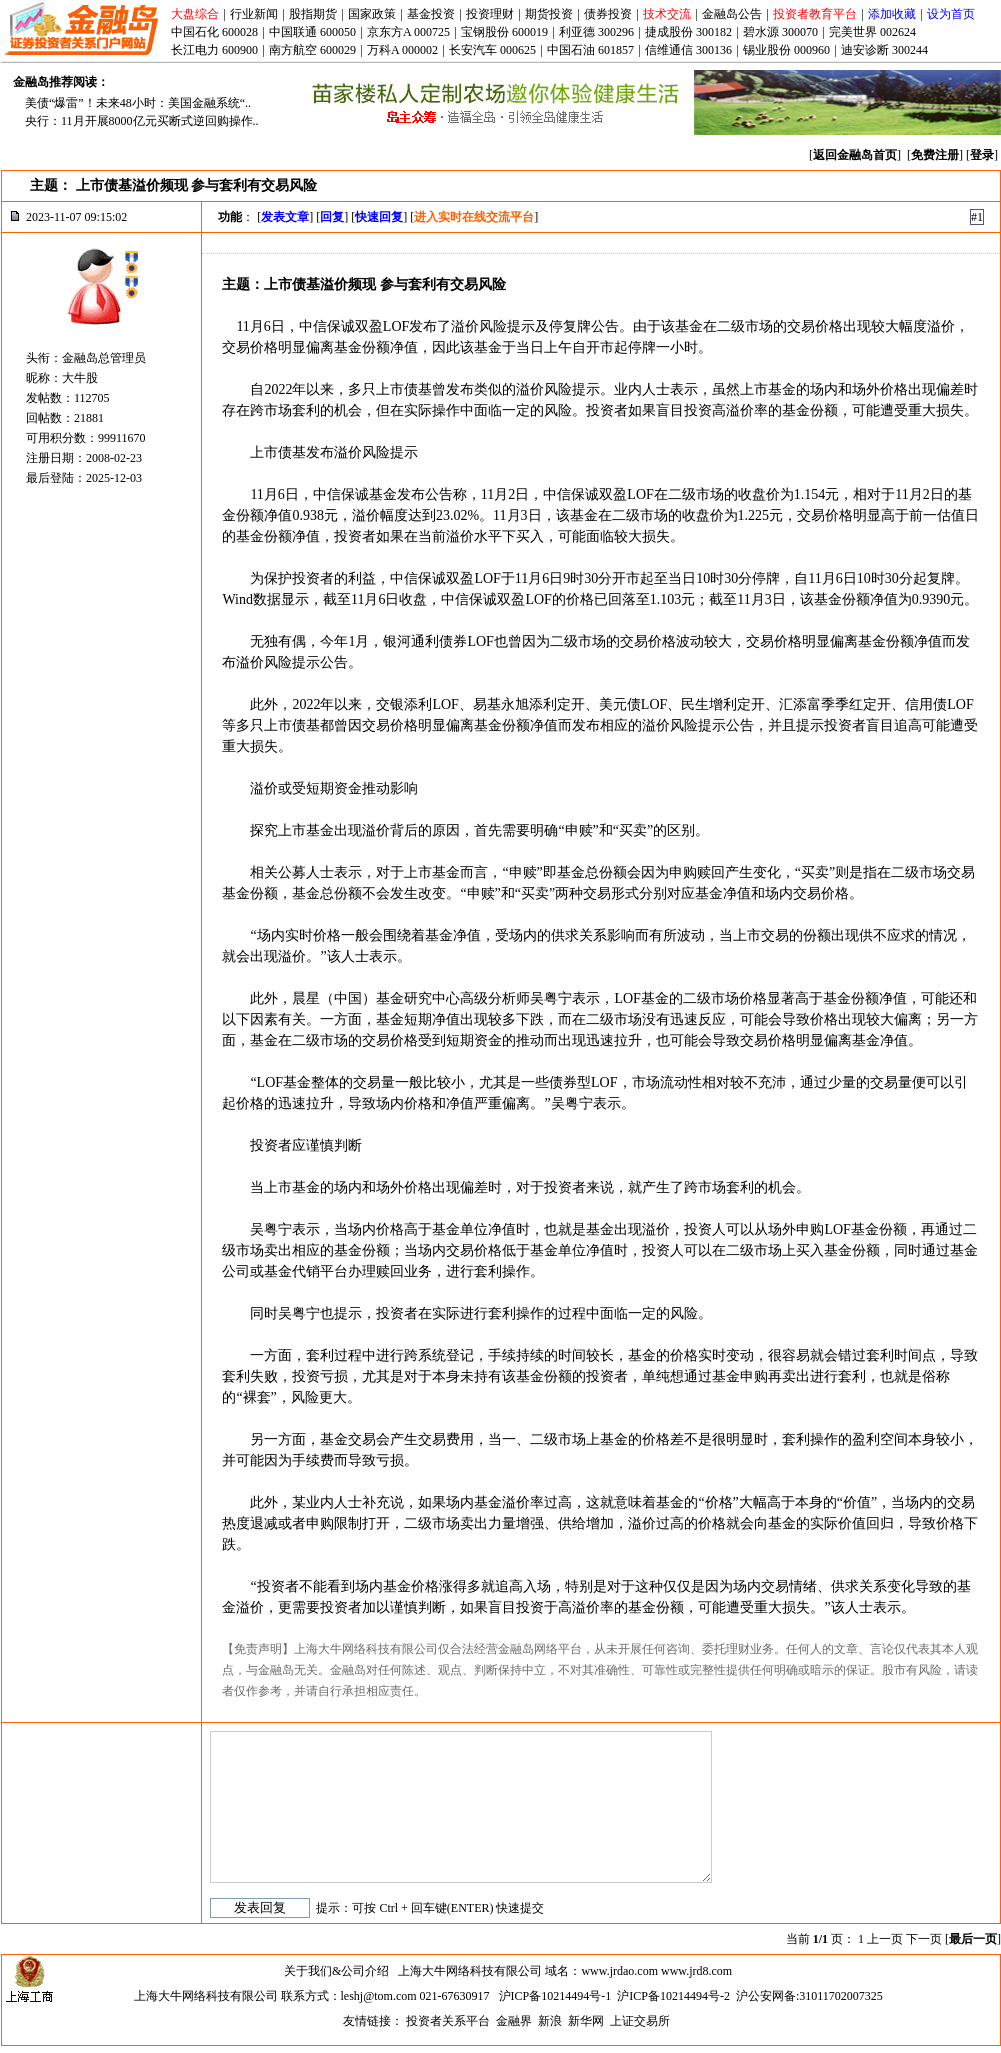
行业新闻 (254, 14)
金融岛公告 (732, 14)
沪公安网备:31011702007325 (809, 1996)
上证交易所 (640, 2021)
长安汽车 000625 (492, 50)
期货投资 (549, 14)
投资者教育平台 (815, 14)
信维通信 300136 (688, 50)
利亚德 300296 (596, 32)
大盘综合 (195, 14)
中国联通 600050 (312, 32)
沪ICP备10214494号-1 (555, 1996)
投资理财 (490, 14)
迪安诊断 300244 (884, 50)
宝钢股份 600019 (504, 32)
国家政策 (372, 14)
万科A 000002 (402, 50)
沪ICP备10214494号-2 (673, 1996)
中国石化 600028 (214, 32)
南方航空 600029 (312, 50)
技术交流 (667, 14)
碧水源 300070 (780, 32)
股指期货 (313, 14)
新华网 (586, 2021)
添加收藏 (892, 14)
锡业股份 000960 (786, 50)
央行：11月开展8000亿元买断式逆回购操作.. (142, 121)
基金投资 (431, 14)
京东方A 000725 (408, 32)
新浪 (550, 2021)
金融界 (514, 2021)
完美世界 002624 (872, 32)
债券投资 (608, 14)
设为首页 (951, 14)
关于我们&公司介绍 (336, 1971)
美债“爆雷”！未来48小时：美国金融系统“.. (138, 103)
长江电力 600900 (214, 50)
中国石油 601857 (590, 50)
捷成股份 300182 (688, 32)
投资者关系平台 (448, 2021)
